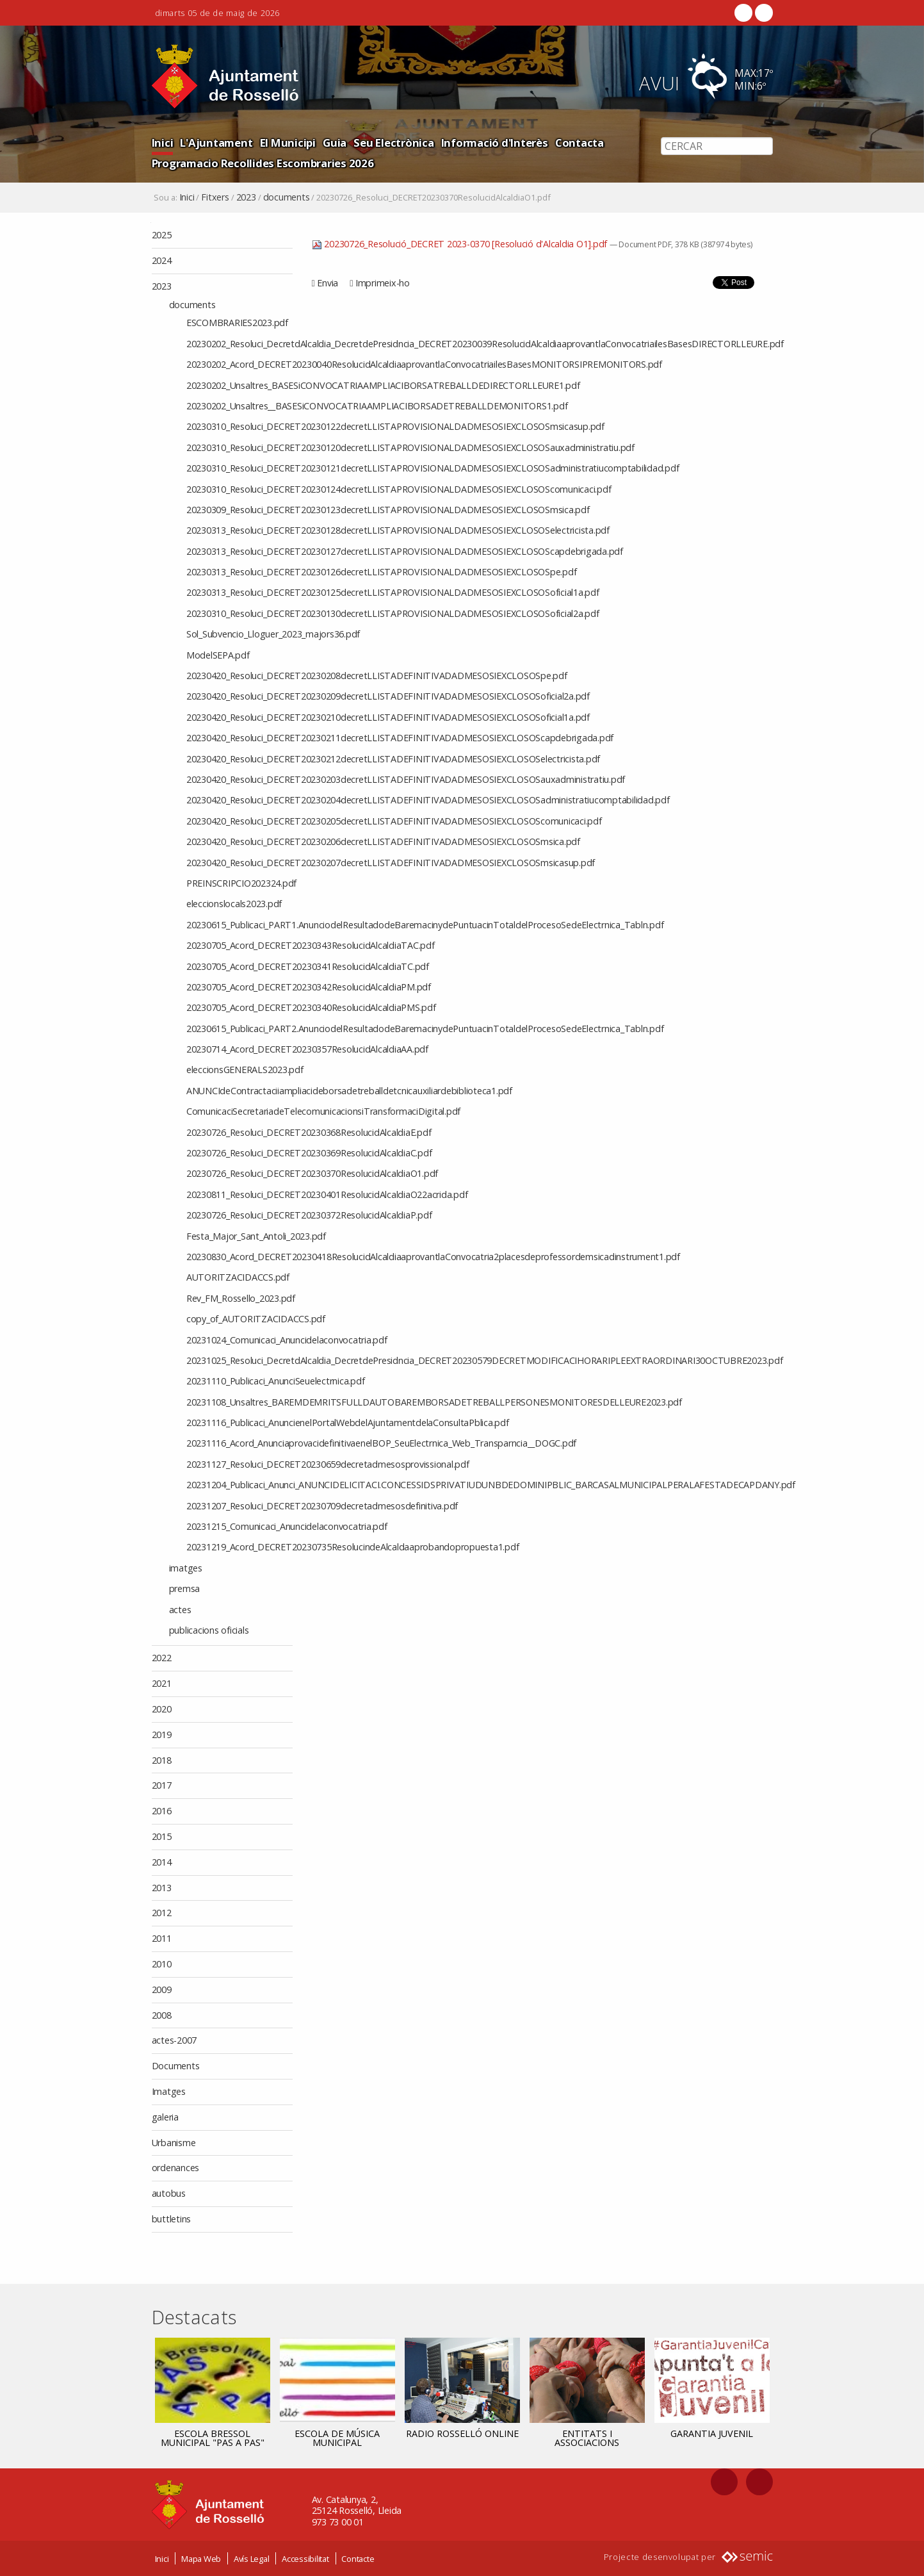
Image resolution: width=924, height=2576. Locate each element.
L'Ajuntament (216, 142)
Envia (327, 283)
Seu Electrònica (393, 142)
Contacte (357, 2558)
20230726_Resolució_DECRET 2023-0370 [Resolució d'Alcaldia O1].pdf (461, 244)
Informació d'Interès (494, 142)
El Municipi (288, 142)
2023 (246, 197)
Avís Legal (252, 2558)
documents (286, 197)
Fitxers (215, 197)
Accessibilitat (305, 2558)
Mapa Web (201, 2558)
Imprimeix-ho (382, 283)
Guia (334, 142)
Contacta (579, 142)
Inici (163, 142)
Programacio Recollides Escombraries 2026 (263, 163)
